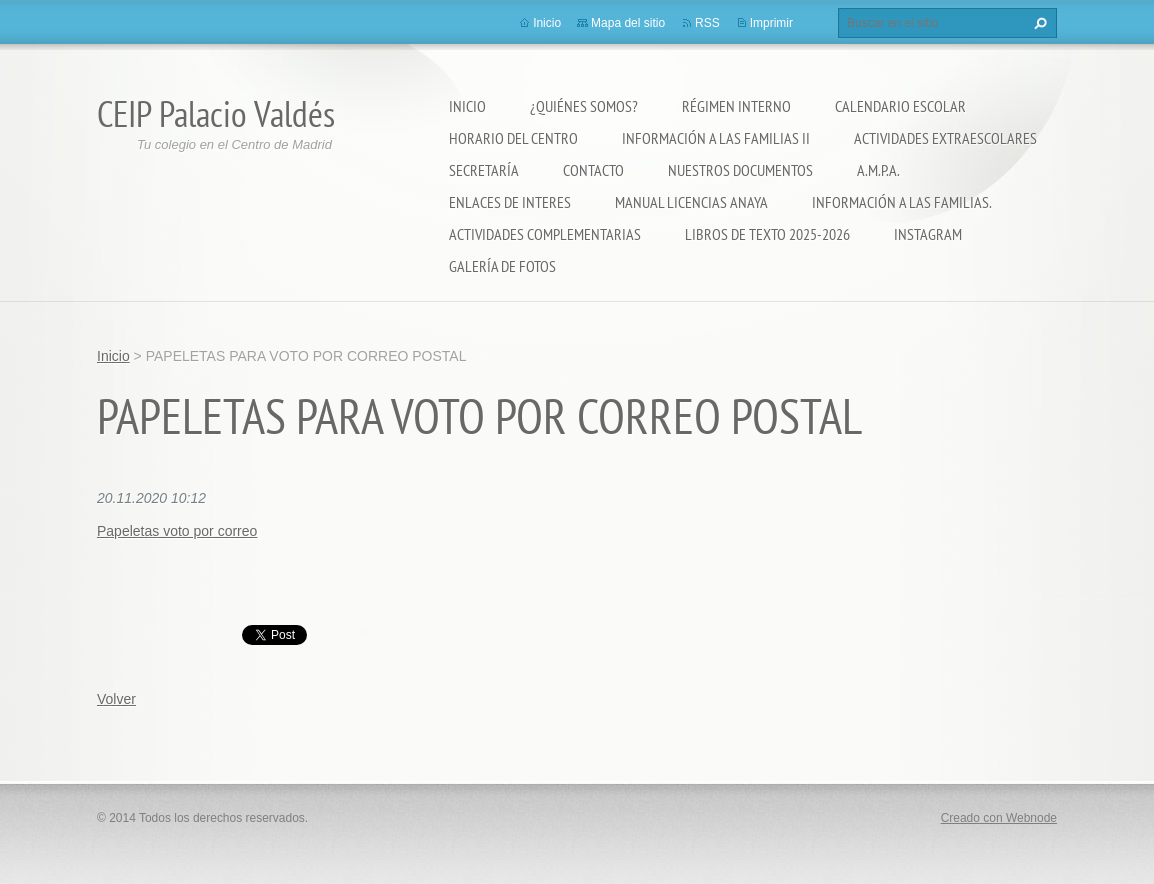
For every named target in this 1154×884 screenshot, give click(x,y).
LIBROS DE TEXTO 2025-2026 (767, 234)
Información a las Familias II (716, 138)
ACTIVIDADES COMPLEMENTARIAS (545, 234)
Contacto (593, 170)
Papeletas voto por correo (177, 531)
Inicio (467, 106)
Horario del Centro (513, 138)
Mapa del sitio (628, 23)
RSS (707, 23)
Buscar (1038, 23)
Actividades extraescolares (945, 138)
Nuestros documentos (740, 170)
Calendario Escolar (900, 106)
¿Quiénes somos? (584, 106)
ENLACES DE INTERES (510, 202)
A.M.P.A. (878, 170)
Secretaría (484, 170)
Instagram (928, 234)
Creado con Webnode (999, 818)
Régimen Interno (736, 106)
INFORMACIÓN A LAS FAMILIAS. (902, 202)
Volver (116, 699)
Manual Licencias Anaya (691, 202)
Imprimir (771, 23)
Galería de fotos (502, 266)
